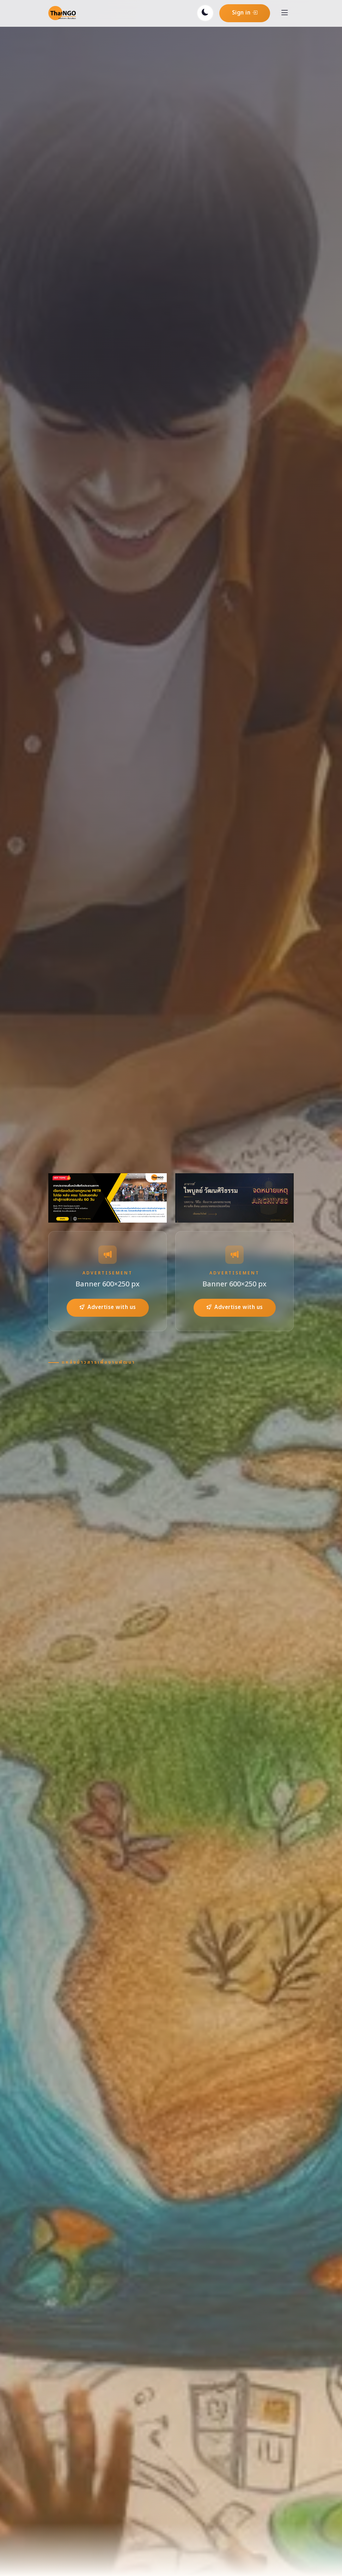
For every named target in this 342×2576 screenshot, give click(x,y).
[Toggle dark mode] (205, 13)
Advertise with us (107, 1307)
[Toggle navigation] (285, 13)
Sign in (245, 13)
